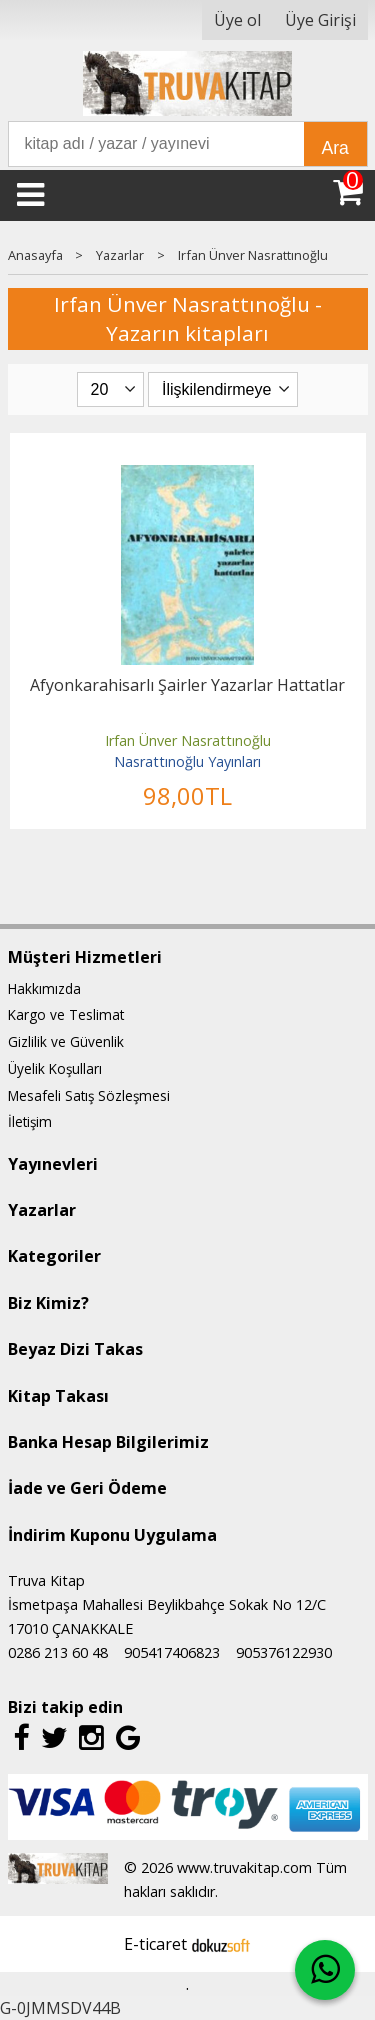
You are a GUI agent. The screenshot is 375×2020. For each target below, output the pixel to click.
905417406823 (172, 1652)
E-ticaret (155, 1944)
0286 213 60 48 (58, 1652)
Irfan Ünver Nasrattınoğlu (188, 740)
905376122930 (284, 1652)
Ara (335, 148)
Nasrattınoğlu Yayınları (187, 761)
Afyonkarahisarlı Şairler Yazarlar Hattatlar (187, 685)
